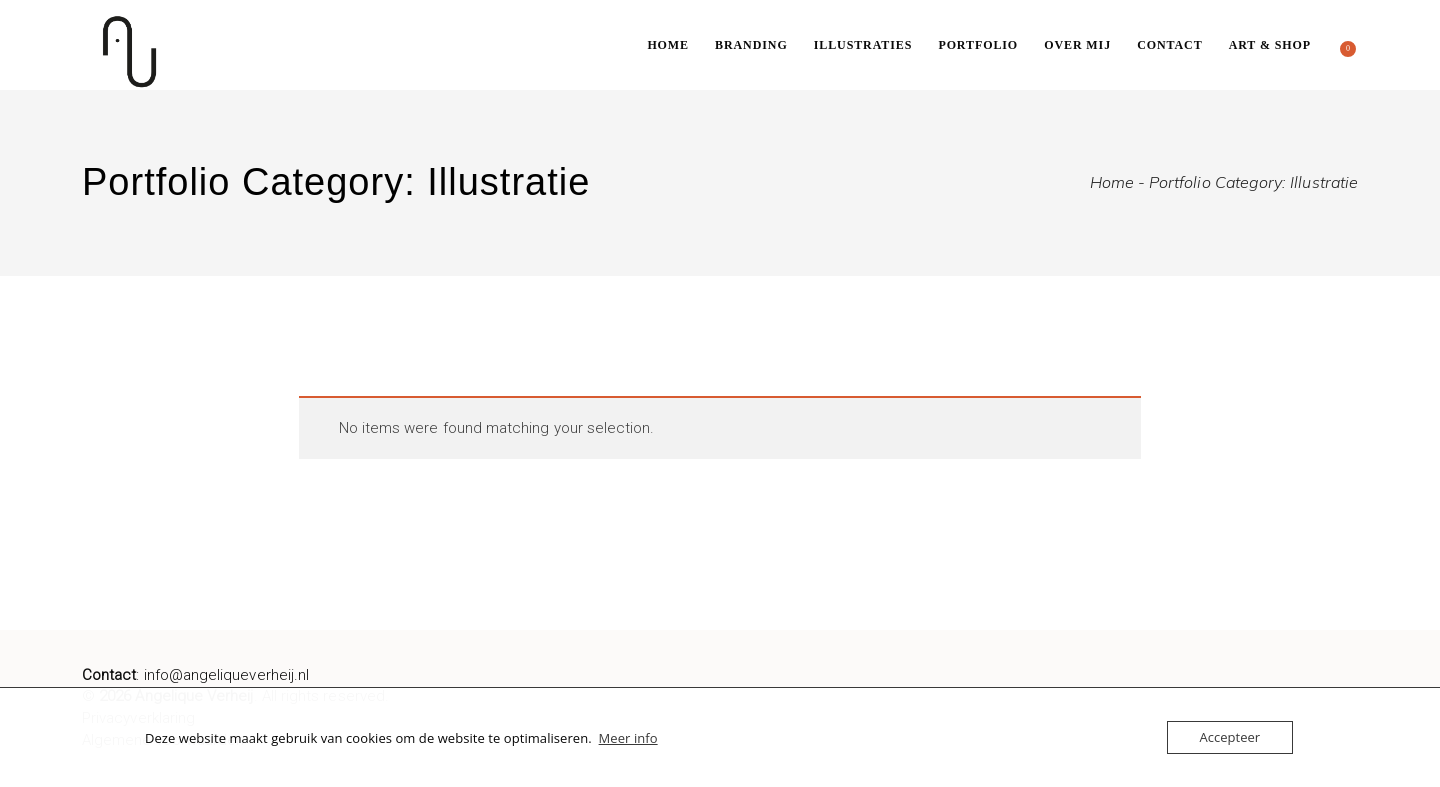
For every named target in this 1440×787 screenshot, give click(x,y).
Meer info (628, 738)
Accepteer (1230, 737)
